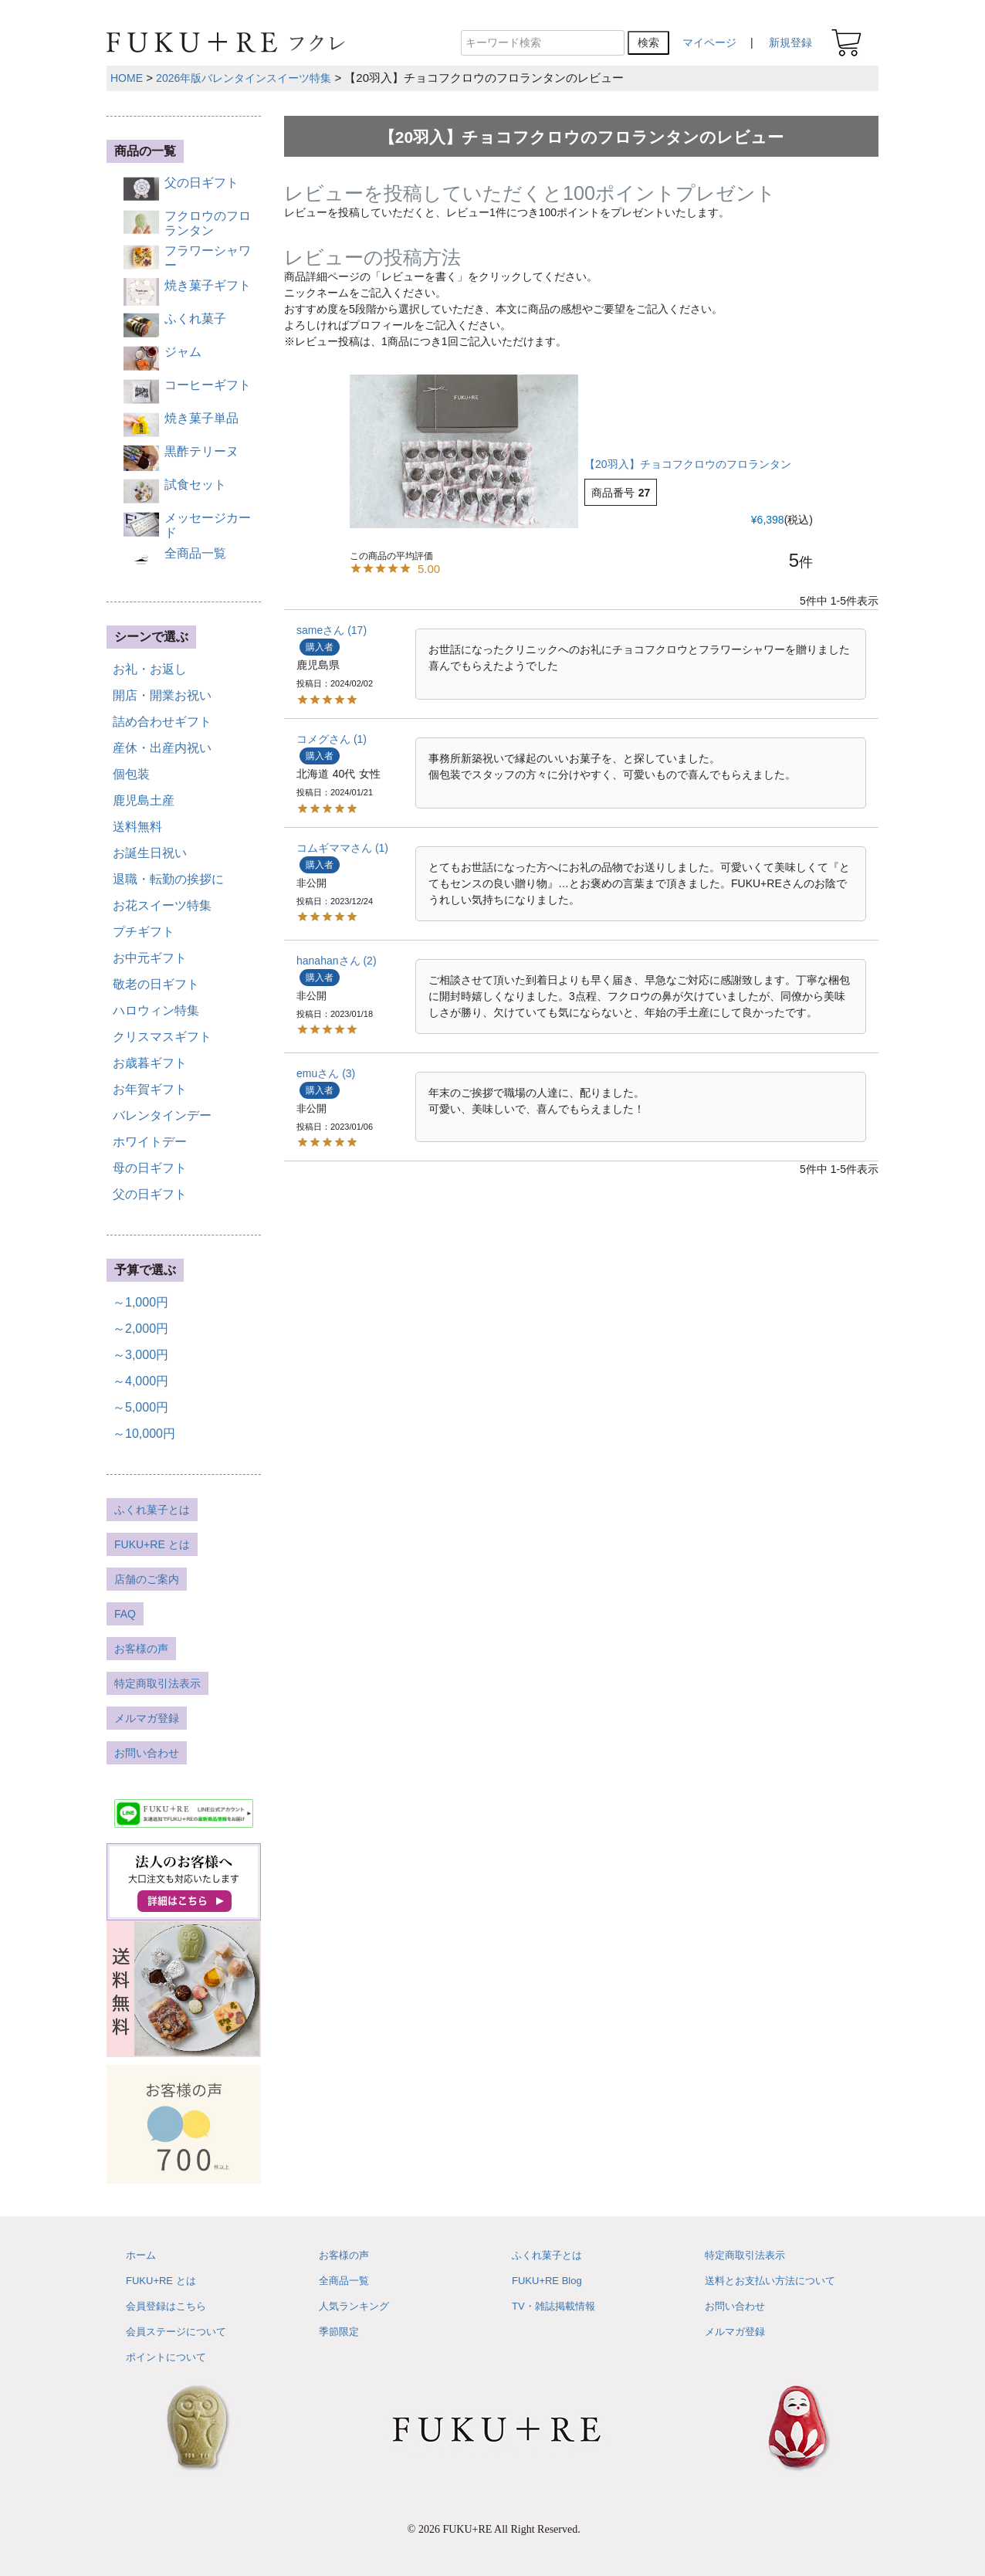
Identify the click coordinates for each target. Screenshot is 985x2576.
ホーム (141, 2255)
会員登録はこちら (166, 2306)
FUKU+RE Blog (547, 2280)
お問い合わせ (146, 1753)
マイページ (709, 42)
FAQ (125, 1614)
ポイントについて (166, 2357)
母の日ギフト (150, 1167)
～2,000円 (140, 1328)
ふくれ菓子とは (152, 1509)
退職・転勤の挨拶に (168, 879)
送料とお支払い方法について (770, 2280)
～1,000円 (140, 1302)
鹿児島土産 (143, 800)
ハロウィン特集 (156, 1010)
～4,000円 (140, 1381)
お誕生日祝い (150, 852)
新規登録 (790, 42)
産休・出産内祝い (162, 747)
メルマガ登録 (146, 1718)
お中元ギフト (150, 957)
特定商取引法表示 (157, 1683)
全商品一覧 (344, 2280)
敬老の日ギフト (156, 984)
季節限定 (339, 2331)
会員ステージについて (176, 2331)
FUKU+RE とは (152, 1544)
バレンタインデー (162, 1115)
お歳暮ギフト (150, 1062)
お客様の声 (141, 1648)
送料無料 (137, 826)
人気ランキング (354, 2306)
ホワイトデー (150, 1141)
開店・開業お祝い (162, 695)
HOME (126, 78)
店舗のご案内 (146, 1579)
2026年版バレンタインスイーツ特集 (243, 78)
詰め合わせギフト (162, 721)
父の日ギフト (150, 1194)
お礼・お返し (150, 669)
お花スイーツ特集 (162, 905)
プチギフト (143, 931)
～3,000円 (140, 1354)
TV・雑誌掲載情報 (553, 2306)
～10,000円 (144, 1433)
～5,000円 (140, 1407)
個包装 (131, 774)
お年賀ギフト (150, 1089)
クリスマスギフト (162, 1036)
